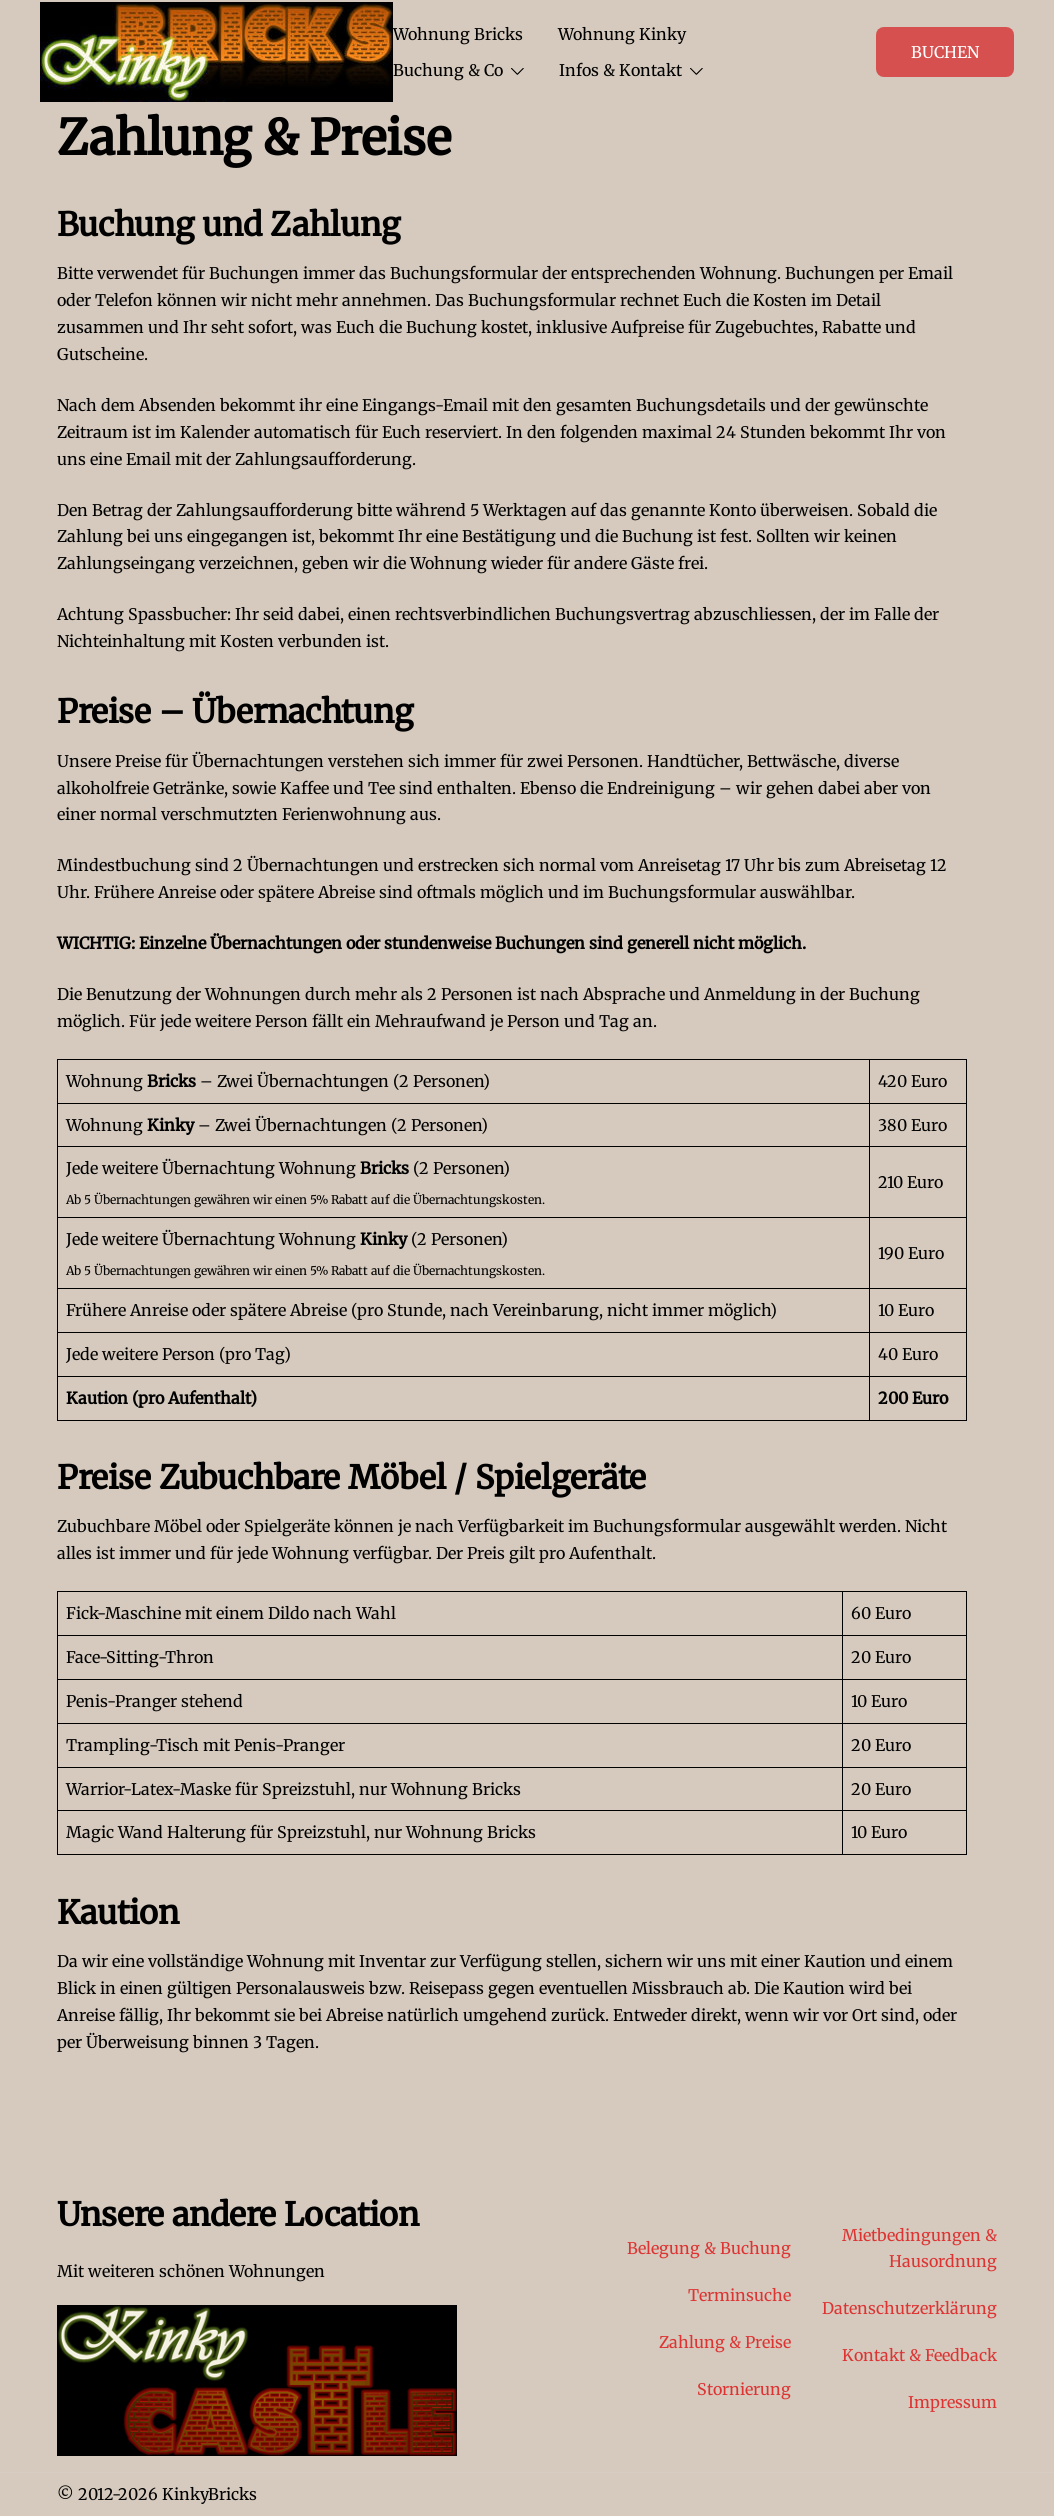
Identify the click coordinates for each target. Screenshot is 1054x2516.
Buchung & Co (448, 70)
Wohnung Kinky (622, 34)
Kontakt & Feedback (919, 2355)
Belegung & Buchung (709, 2248)
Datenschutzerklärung (909, 2308)
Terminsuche (739, 2295)
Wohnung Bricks (458, 34)
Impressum (952, 2402)
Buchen (945, 52)
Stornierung (744, 2389)
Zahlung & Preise (725, 2342)
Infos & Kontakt (620, 70)
